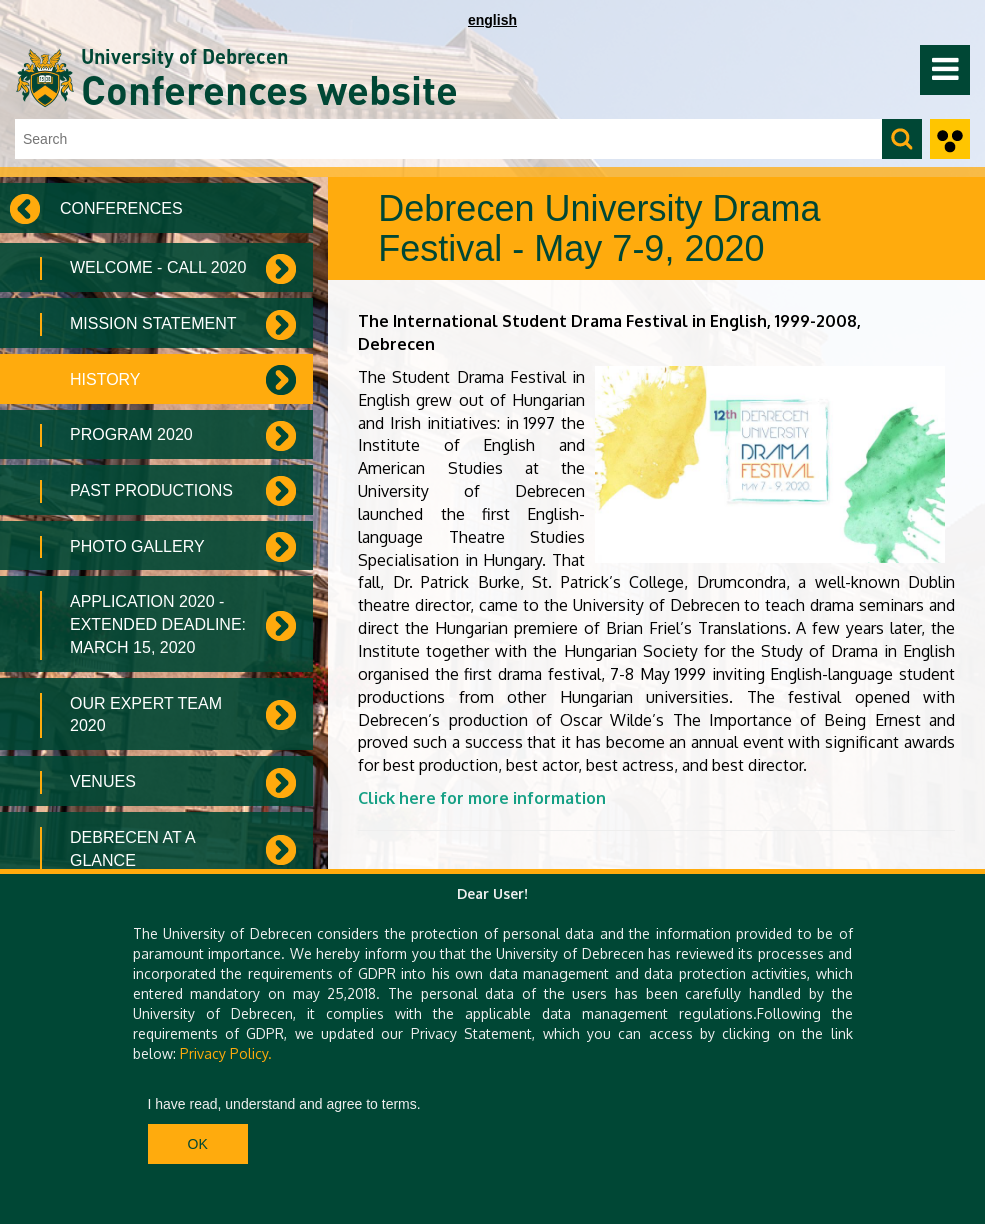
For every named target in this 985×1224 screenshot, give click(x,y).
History (105, 379)
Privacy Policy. (226, 1053)
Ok (198, 1144)
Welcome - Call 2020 (158, 267)
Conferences (121, 208)
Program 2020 (131, 434)
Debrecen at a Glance (132, 849)
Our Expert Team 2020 (146, 715)
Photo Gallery (137, 546)
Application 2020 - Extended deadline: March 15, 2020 (158, 624)
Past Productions (151, 490)
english (492, 20)
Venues (103, 781)
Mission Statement (153, 323)
